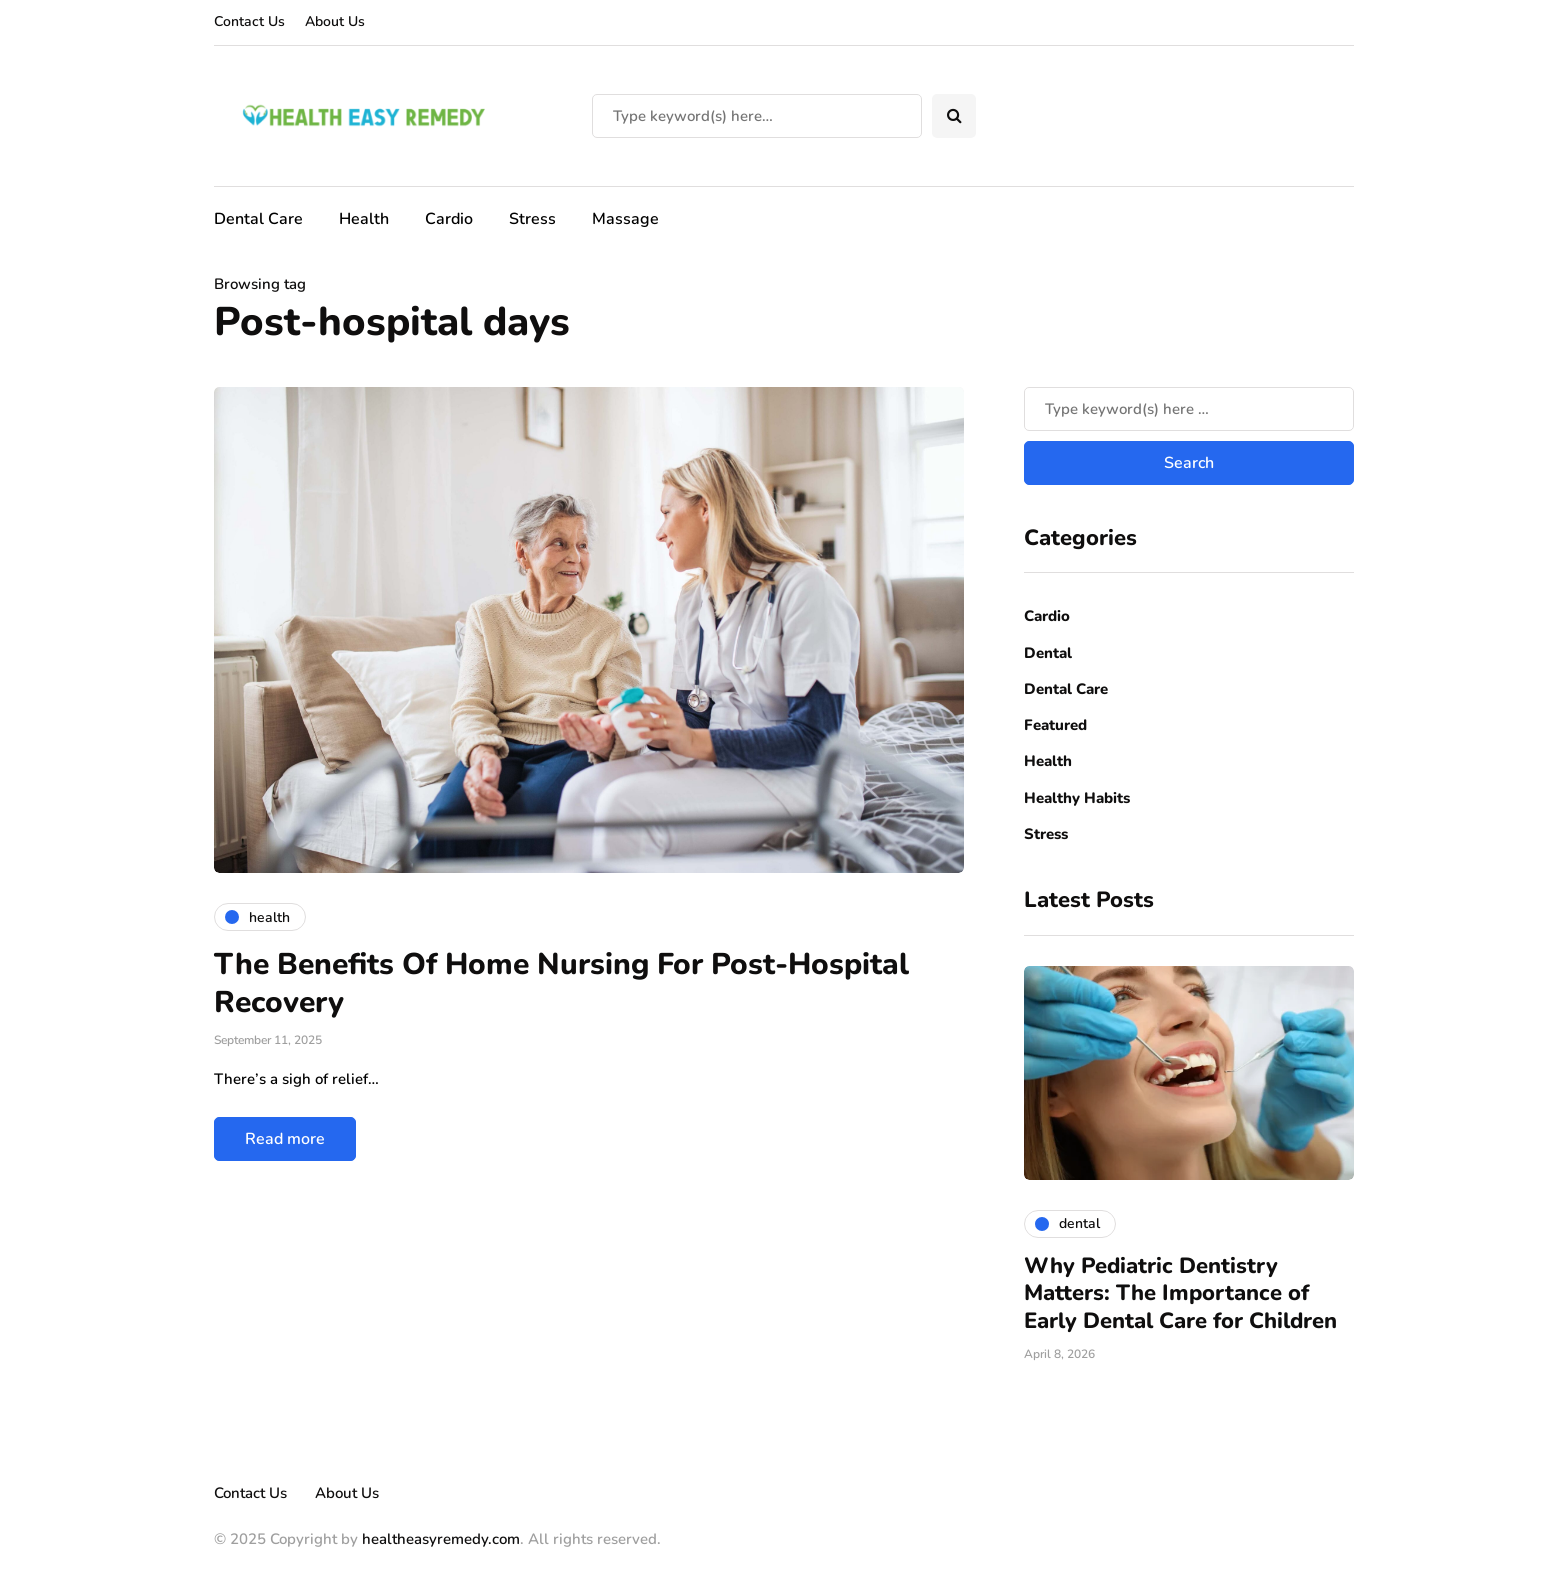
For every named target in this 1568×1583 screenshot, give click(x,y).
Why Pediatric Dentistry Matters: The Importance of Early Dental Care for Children (1180, 1293)
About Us (335, 21)
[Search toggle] (954, 116)
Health (364, 219)
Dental (1048, 653)
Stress (532, 219)
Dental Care (258, 219)
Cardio (449, 219)
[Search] (757, 116)
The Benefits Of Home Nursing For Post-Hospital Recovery (561, 983)
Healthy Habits (1077, 798)
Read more (285, 1139)
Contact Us (249, 21)
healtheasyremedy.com (441, 1539)
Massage (625, 219)
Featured (1055, 725)
